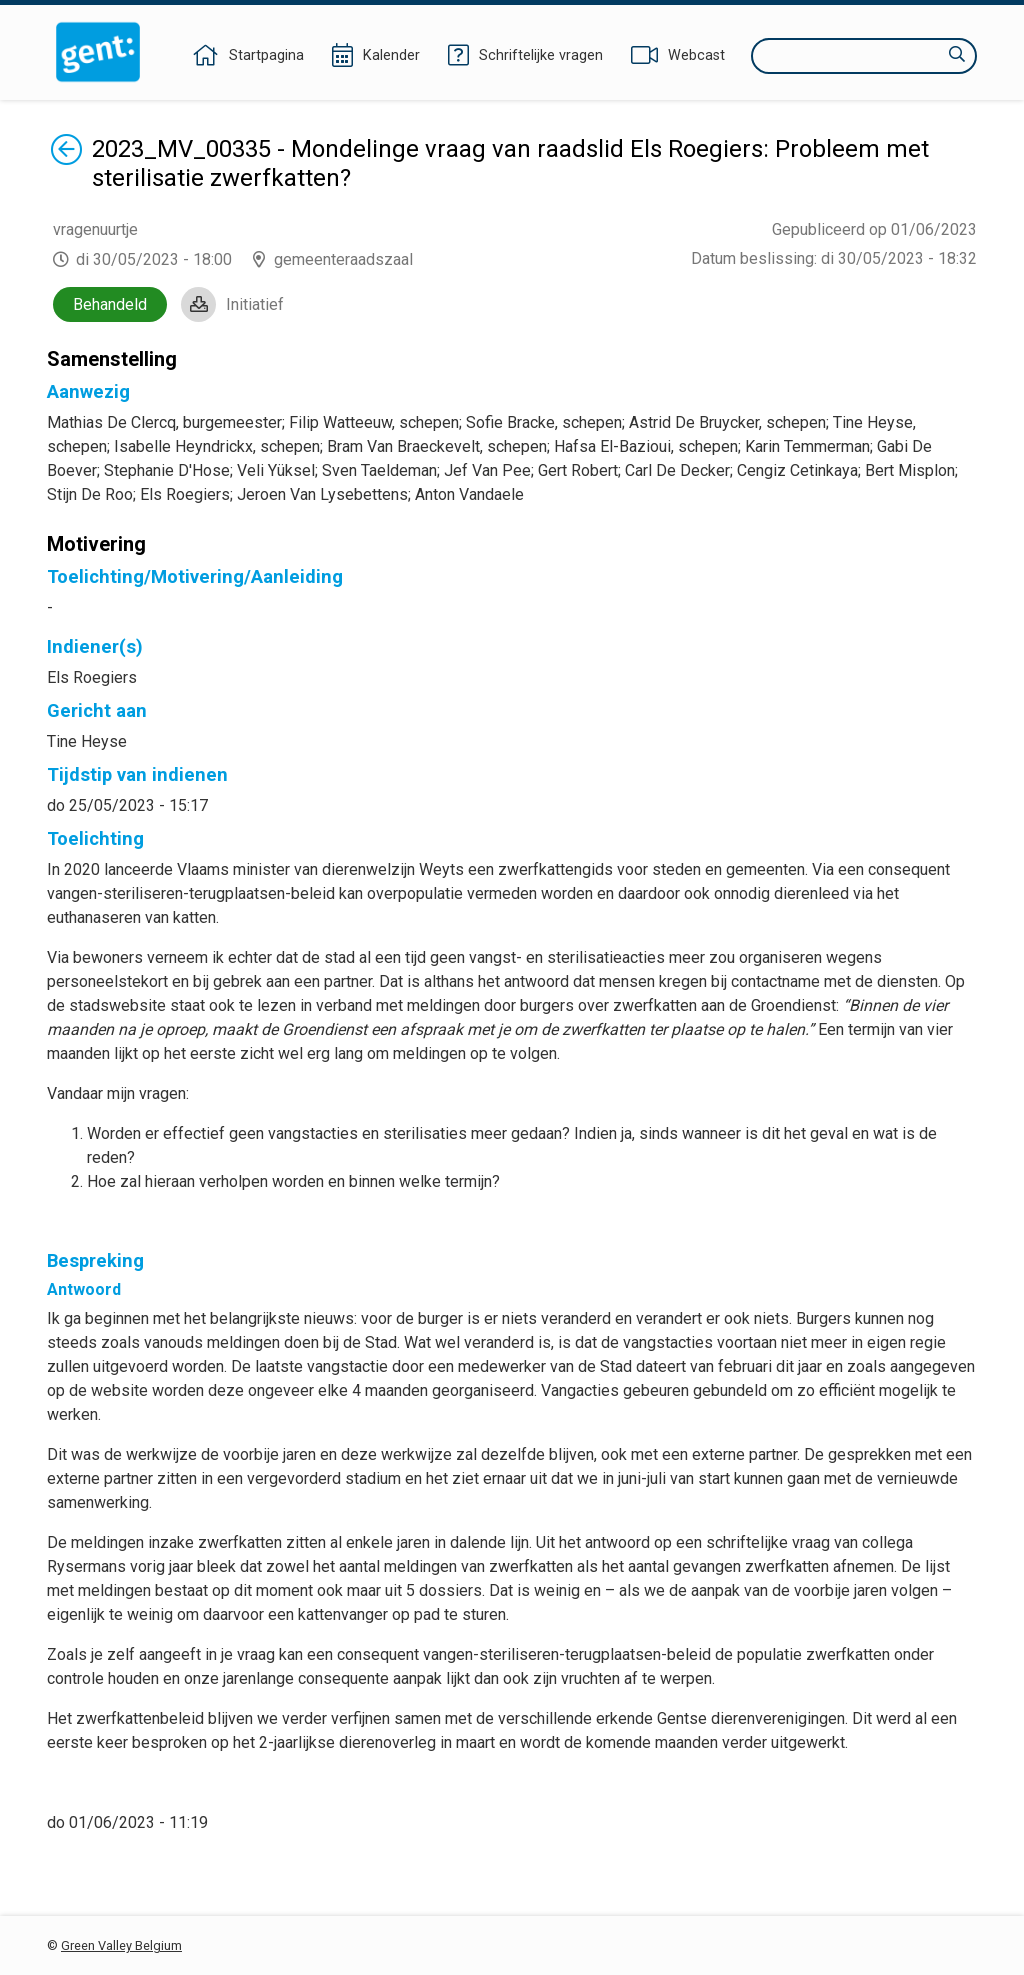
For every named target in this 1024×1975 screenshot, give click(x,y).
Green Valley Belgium (121, 1945)
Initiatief (255, 304)
